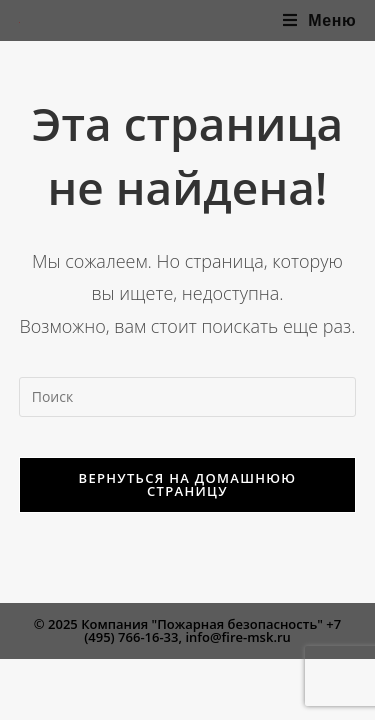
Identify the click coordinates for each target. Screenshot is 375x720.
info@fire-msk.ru (237, 637)
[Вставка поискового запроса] (188, 397)
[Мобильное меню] (320, 20)
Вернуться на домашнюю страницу (188, 484)
